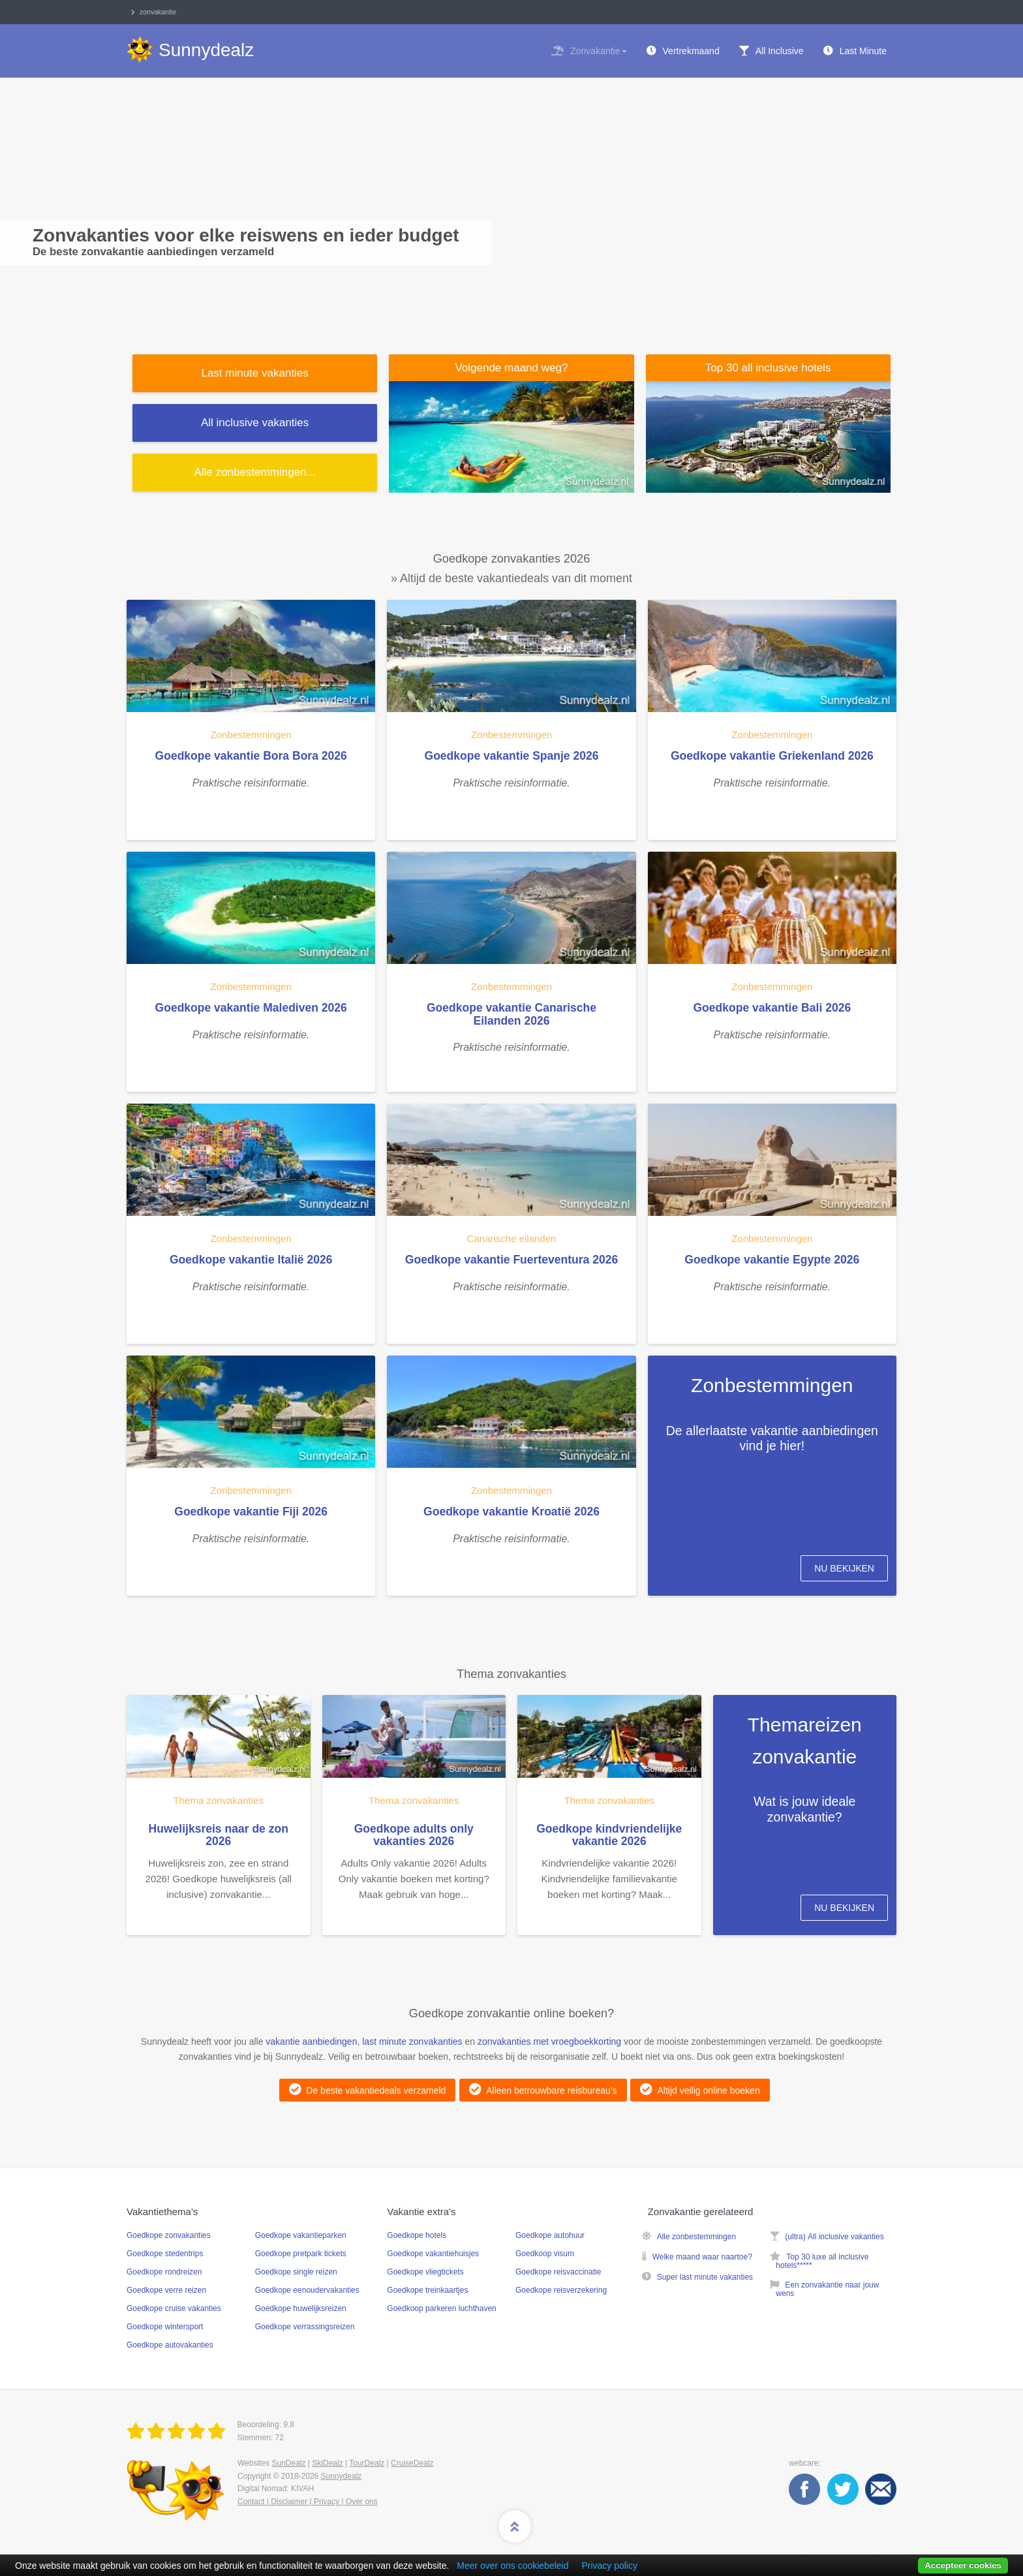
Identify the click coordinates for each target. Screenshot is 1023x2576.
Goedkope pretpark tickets (300, 2253)
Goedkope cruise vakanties (174, 2308)
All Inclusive (780, 51)
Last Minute (863, 51)
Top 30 (768, 368)
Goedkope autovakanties (170, 2345)
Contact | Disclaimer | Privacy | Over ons (307, 2501)
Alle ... (255, 472)
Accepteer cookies (962, 2565)
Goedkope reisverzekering (561, 2290)
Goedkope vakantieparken (300, 2235)
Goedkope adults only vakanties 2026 (414, 1835)
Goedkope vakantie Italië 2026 (251, 1259)
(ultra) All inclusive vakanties (834, 2236)
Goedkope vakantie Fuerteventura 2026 (511, 1259)
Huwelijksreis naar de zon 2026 (218, 1835)
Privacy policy (609, 2565)
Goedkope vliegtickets (425, 2271)
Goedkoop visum (544, 2253)
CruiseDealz (412, 2463)
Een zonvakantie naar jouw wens (827, 2289)
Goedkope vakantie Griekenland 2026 (772, 755)
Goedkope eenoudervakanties (307, 2290)
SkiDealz (327, 2463)
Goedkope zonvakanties (169, 2235)
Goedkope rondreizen (164, 2271)
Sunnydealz (341, 2476)
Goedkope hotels (416, 2235)
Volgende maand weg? (511, 368)
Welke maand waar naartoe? (702, 2256)
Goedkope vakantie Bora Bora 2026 (251, 755)
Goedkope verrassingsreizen (305, 2326)
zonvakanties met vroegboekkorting (549, 2041)
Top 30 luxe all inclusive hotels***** (822, 2261)
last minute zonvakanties (412, 2041)
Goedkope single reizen (296, 2271)
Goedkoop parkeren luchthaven (441, 2308)
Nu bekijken (844, 1568)
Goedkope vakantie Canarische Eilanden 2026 (511, 1014)
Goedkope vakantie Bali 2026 (772, 1007)
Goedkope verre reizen (166, 2290)
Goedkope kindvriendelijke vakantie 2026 (609, 1835)
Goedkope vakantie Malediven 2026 (251, 1007)
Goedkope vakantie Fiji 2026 (251, 1511)
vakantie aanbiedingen (311, 2041)
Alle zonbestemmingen (696, 2236)
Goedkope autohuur (550, 2235)
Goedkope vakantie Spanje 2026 (512, 755)
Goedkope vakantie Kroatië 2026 (511, 1511)
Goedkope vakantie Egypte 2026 (771, 1259)
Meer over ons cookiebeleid (512, 2565)
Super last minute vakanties (705, 2277)
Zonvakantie (598, 51)
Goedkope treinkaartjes (427, 2290)
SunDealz (288, 2463)
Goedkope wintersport (165, 2326)
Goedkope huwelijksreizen (300, 2308)
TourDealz (366, 2463)
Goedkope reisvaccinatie (558, 2271)
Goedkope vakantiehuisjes (433, 2253)
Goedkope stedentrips (165, 2253)
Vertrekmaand (691, 51)
